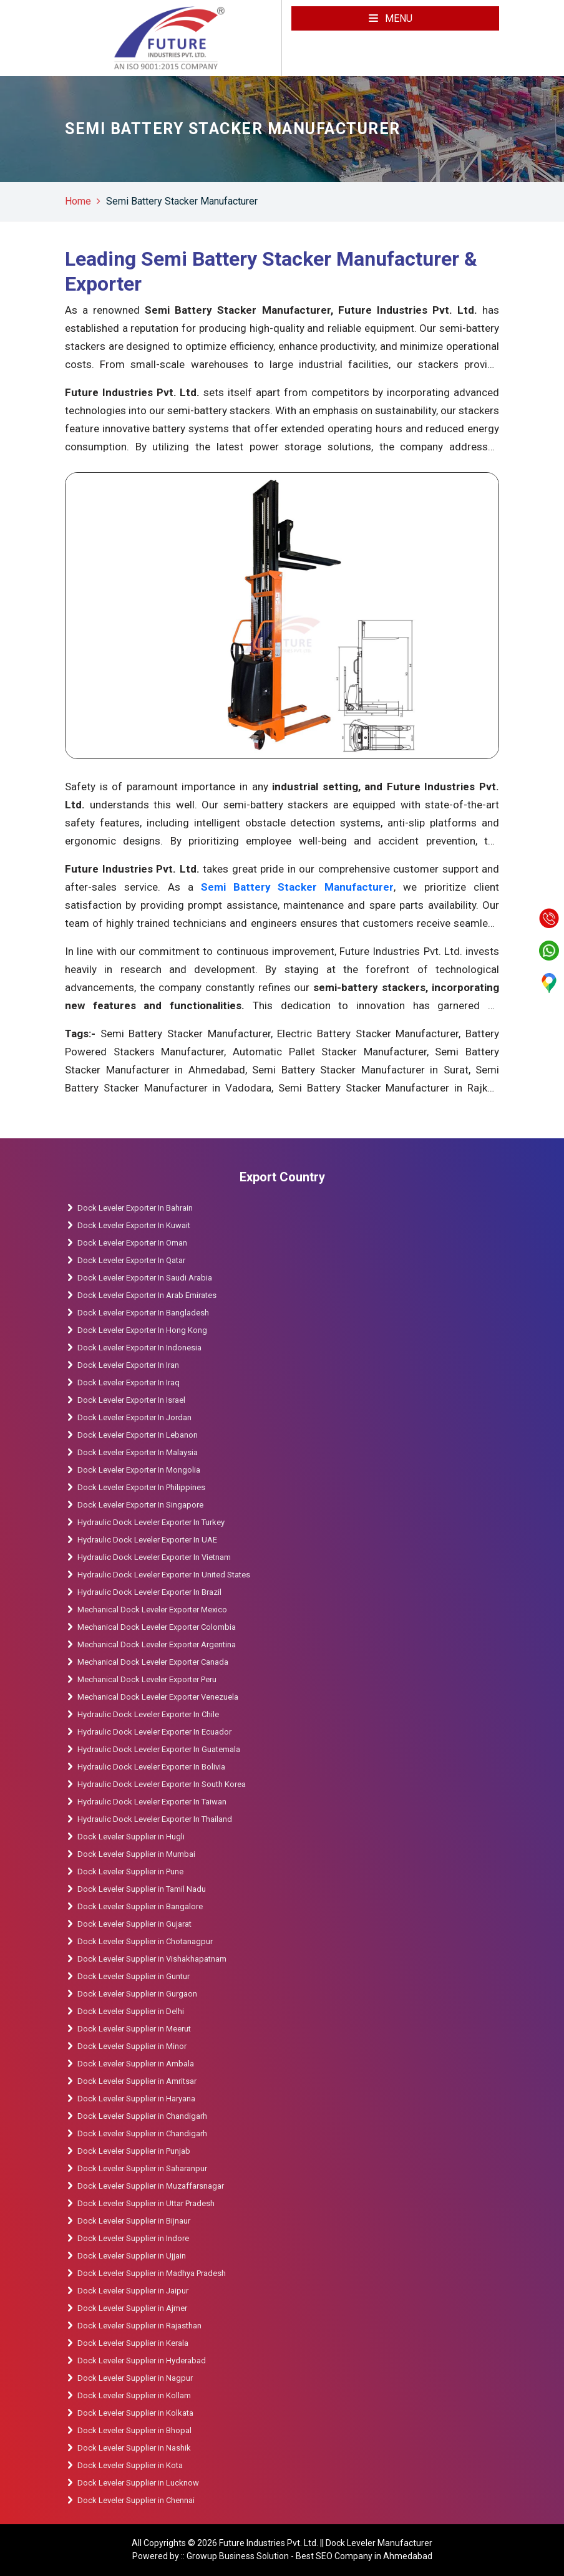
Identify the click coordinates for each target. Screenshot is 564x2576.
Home (78, 201)
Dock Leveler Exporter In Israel (131, 1400)
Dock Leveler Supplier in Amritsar (137, 2081)
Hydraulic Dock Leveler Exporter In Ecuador (154, 1731)
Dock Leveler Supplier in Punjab (133, 2151)
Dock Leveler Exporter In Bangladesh (143, 1312)
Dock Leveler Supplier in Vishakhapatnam (151, 1958)
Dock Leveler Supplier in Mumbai (136, 1854)
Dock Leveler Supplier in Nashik (134, 2448)
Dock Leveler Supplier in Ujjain (131, 2255)
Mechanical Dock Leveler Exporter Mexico (152, 1609)
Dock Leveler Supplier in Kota (130, 2465)
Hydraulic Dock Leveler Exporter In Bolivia (151, 1766)
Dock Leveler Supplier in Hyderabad (141, 2360)
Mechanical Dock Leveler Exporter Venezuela (157, 1697)
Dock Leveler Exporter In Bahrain (135, 1208)
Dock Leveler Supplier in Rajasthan (139, 2325)
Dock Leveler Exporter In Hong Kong (142, 1330)
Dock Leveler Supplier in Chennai (136, 2500)
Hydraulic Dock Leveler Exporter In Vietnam (154, 1557)
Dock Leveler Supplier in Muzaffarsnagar (150, 2186)
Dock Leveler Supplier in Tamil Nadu (141, 1889)
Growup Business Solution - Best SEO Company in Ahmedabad (309, 2556)
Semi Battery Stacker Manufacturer (182, 201)
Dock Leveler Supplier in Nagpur (135, 2378)
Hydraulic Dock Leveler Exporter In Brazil (149, 1592)
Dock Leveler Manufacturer (379, 2543)
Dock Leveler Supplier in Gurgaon (137, 1993)
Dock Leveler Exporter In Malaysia (137, 1452)
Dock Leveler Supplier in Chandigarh (142, 2116)
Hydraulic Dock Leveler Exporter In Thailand (154, 1819)
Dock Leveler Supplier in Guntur (133, 1976)
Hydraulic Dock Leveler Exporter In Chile (148, 1714)
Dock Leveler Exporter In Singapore (140, 1504)
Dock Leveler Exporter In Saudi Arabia (144, 1277)
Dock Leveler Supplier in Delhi (130, 2011)
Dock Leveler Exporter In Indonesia (139, 1347)
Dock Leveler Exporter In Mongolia (138, 1469)
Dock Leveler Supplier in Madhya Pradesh (151, 2273)
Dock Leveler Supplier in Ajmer (132, 2308)
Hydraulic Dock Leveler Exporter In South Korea (161, 1784)
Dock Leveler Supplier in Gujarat (134, 1924)
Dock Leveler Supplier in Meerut (134, 2028)
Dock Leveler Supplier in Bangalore (140, 1906)
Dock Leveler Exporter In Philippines (141, 1487)
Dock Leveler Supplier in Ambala (135, 2063)
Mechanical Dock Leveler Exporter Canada (152, 1662)
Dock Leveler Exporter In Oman (132, 1242)
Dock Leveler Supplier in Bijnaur (133, 2220)
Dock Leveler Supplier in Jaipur (132, 2290)
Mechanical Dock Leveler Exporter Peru (146, 1679)
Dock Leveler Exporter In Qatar (131, 1260)
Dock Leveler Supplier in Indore (133, 2238)
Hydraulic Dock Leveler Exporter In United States (163, 1574)
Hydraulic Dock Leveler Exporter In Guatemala (158, 1749)
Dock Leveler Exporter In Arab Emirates (146, 1295)
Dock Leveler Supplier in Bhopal (134, 2430)
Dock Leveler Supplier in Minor (132, 2046)
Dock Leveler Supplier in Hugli (131, 1836)
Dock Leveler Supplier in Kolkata (135, 2413)
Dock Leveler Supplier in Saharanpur (142, 2168)
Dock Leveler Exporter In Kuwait (133, 1225)
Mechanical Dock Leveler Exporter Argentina (156, 1644)
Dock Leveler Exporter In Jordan (134, 1417)
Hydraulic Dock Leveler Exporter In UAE (147, 1539)
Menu (390, 18)
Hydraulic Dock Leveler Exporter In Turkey (151, 1522)
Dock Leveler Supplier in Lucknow (138, 2482)
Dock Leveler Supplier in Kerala (132, 2343)
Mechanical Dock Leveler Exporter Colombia (156, 1627)
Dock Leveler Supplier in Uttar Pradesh (146, 2203)
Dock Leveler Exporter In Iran (128, 1365)
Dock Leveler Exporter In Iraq (128, 1382)
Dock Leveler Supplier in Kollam (135, 2395)
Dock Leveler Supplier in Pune (130, 1871)
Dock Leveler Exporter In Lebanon (137, 1435)
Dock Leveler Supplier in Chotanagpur (145, 1941)
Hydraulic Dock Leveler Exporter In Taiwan (151, 1801)
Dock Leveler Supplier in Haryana (136, 2098)
